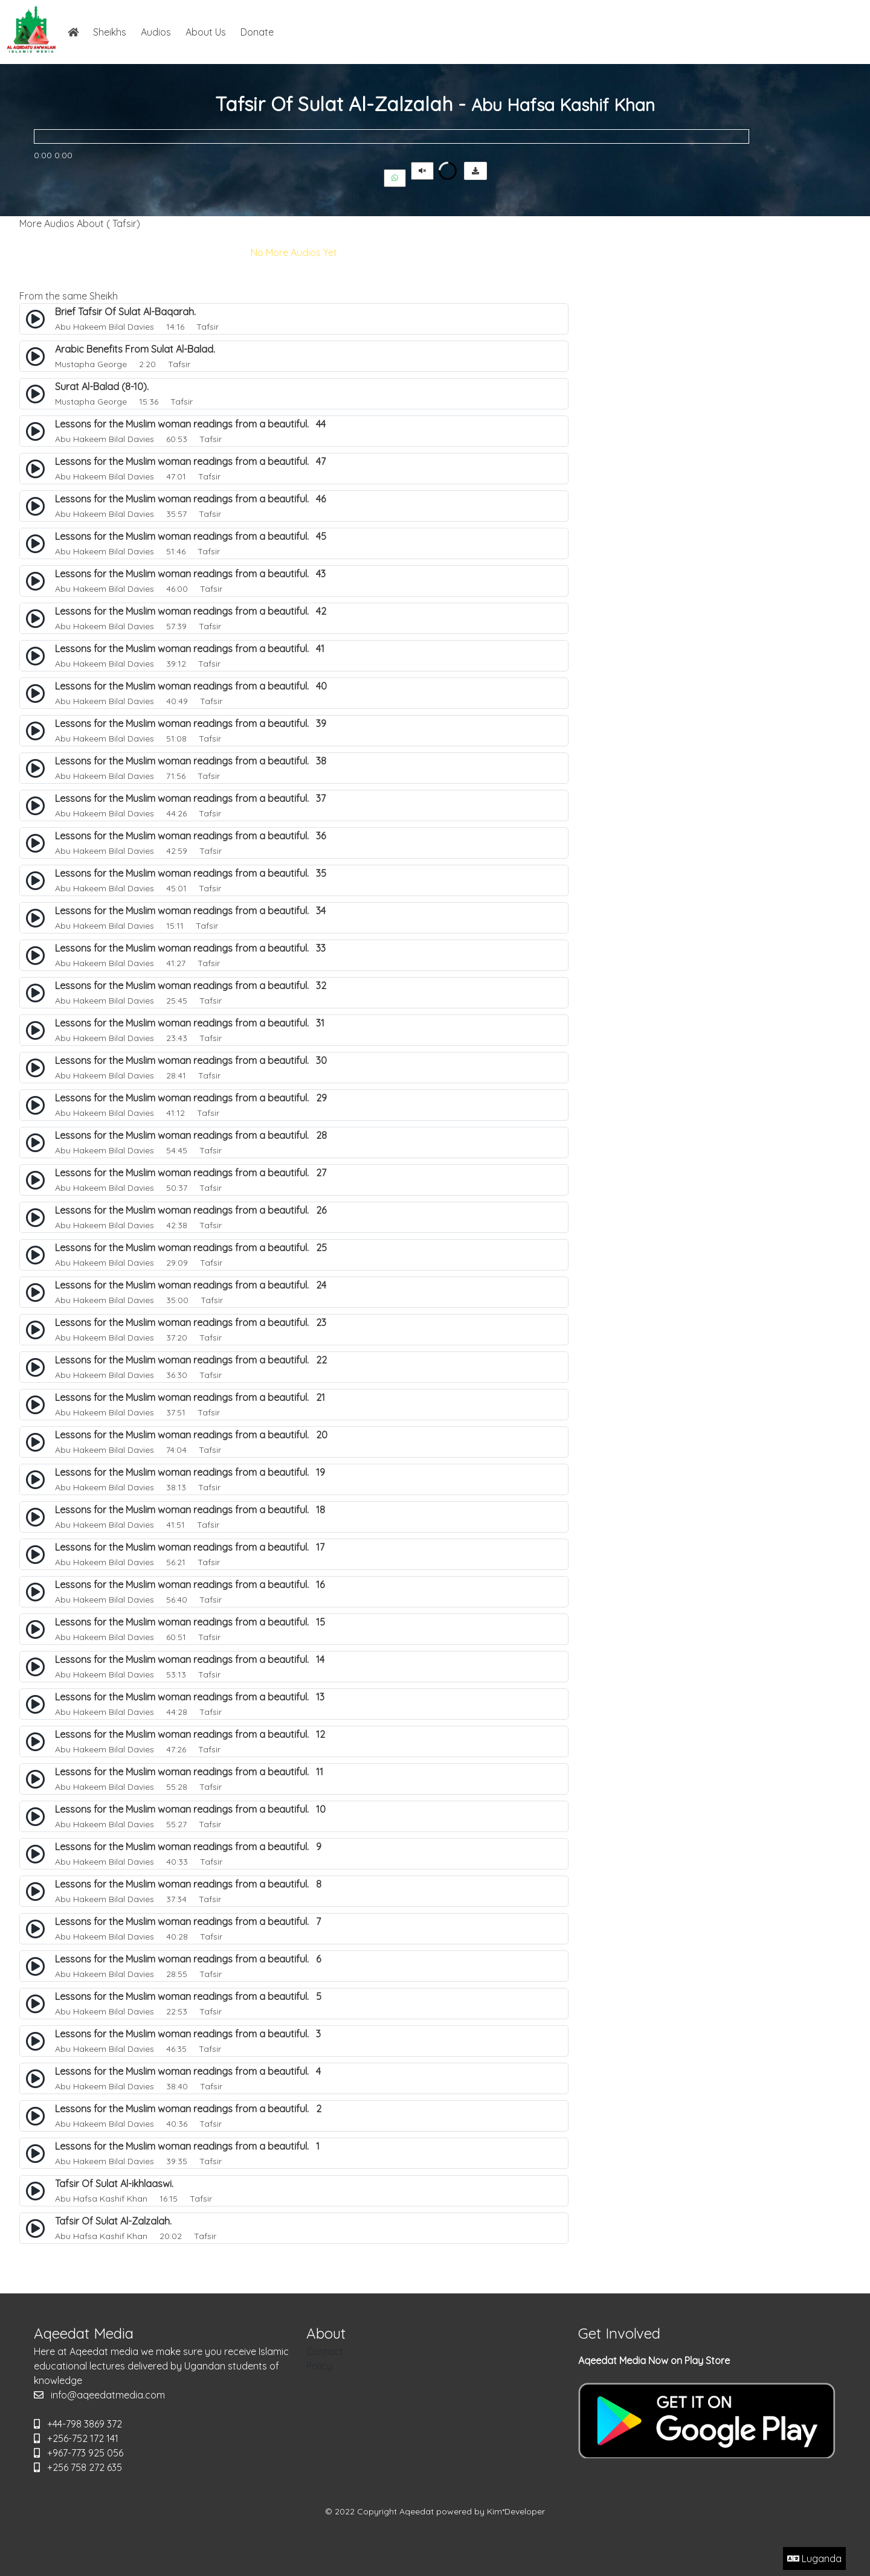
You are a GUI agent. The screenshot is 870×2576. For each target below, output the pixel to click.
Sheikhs (109, 32)
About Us (205, 32)
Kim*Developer (516, 2511)
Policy (319, 2366)
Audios (156, 32)
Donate (257, 32)
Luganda (814, 2558)
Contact (324, 2351)
